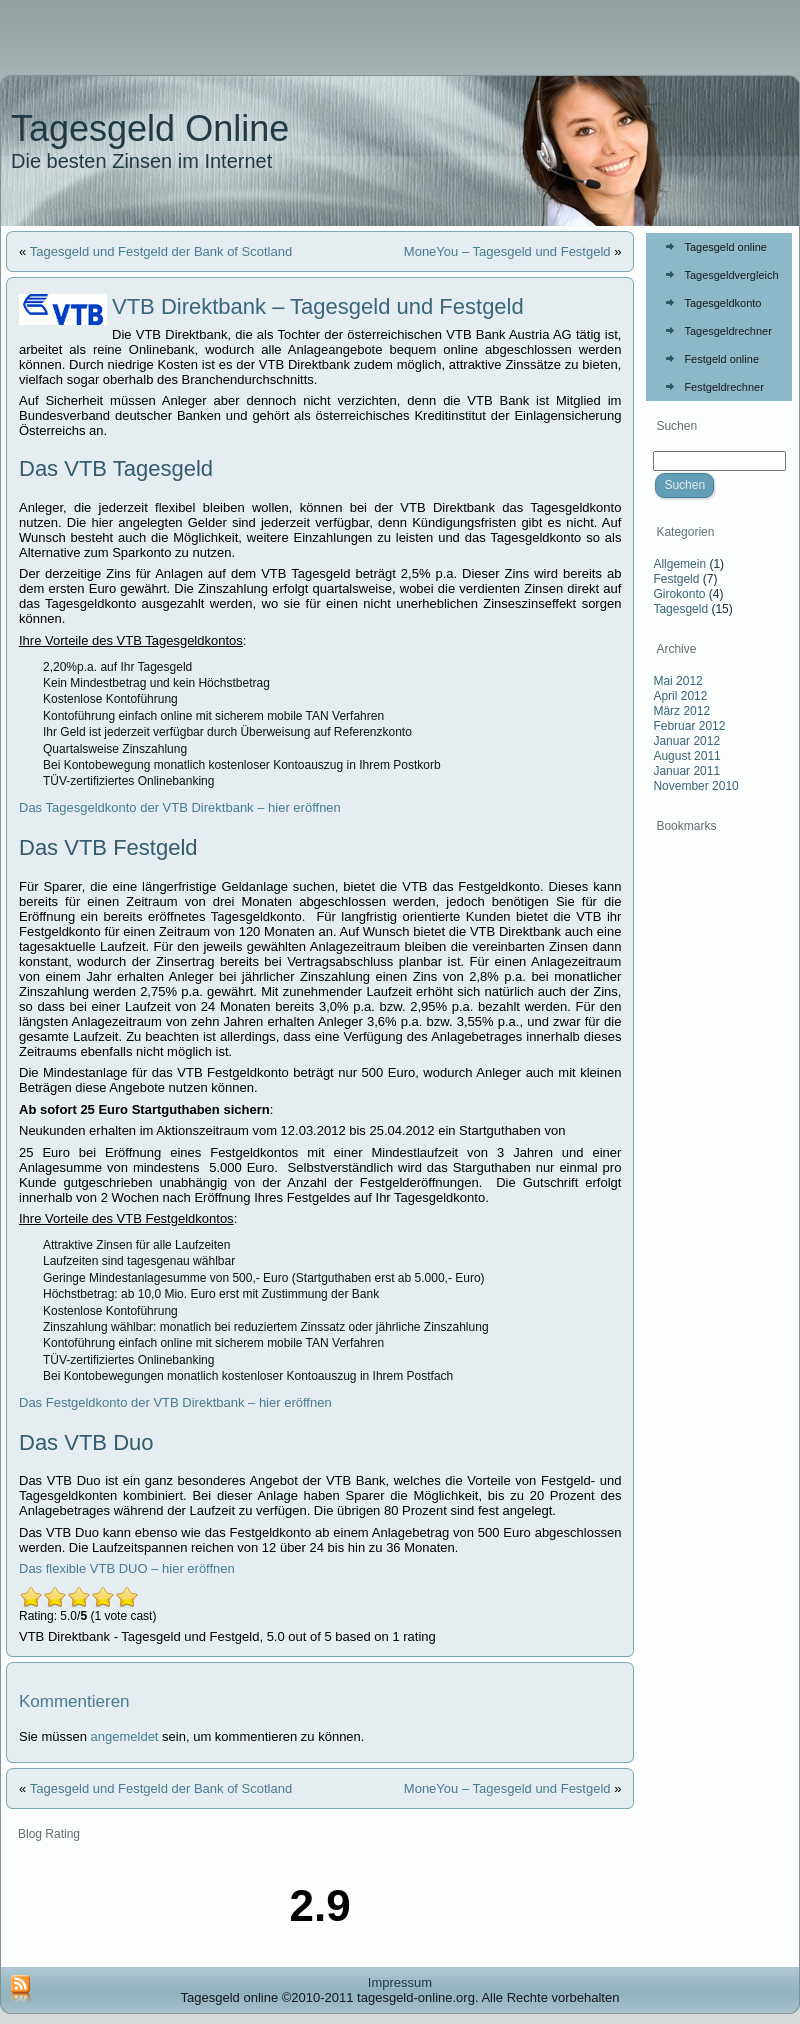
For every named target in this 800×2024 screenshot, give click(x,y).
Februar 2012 (689, 726)
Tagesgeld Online (150, 128)
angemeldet (125, 1736)
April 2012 (680, 696)
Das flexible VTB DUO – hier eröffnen (127, 1568)
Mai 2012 (677, 681)
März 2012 (681, 711)
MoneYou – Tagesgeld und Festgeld (507, 251)
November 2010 (695, 786)
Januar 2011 (686, 771)
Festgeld (676, 579)
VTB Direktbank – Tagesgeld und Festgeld (318, 306)
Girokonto (679, 594)
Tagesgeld (680, 609)
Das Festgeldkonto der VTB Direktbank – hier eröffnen (175, 1402)
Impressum (400, 1982)
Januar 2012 (686, 741)
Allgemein (679, 564)
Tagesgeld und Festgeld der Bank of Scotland (161, 251)
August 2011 (686, 756)
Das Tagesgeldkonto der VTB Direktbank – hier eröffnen (180, 807)
